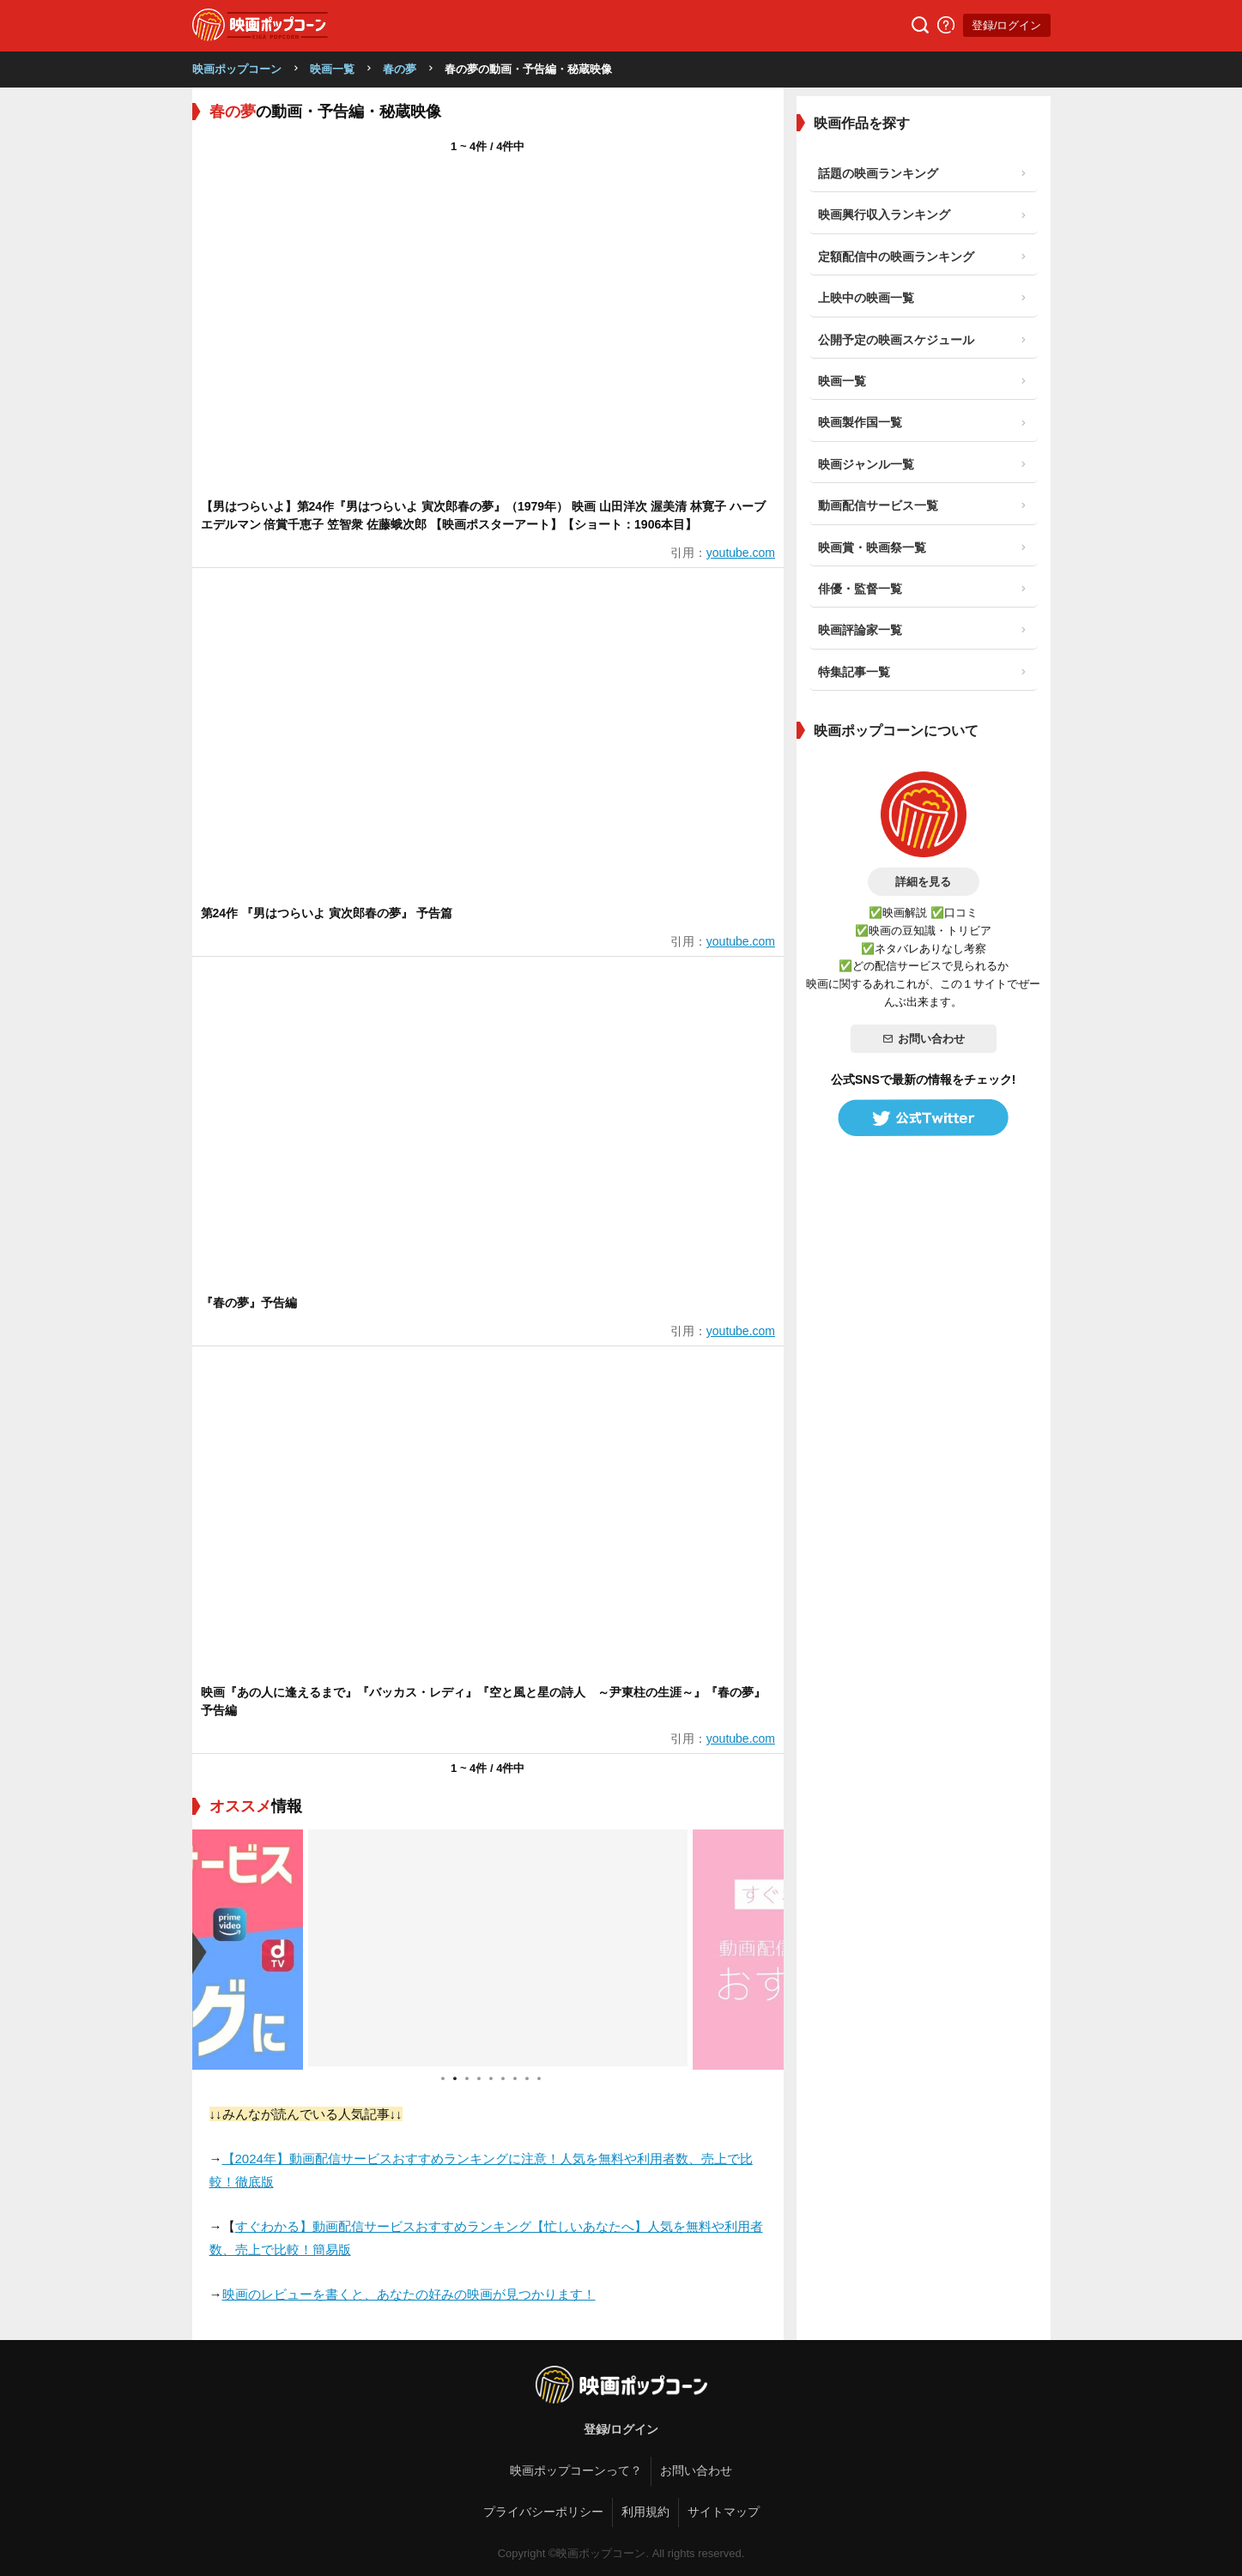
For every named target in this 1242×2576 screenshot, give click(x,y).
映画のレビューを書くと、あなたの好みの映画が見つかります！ (409, 2294)
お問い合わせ (923, 1038)
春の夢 (399, 69)
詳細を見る (923, 881)
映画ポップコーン (237, 69)
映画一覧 (332, 69)
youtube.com (740, 552)
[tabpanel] (488, 1949)
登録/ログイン (1007, 25)
